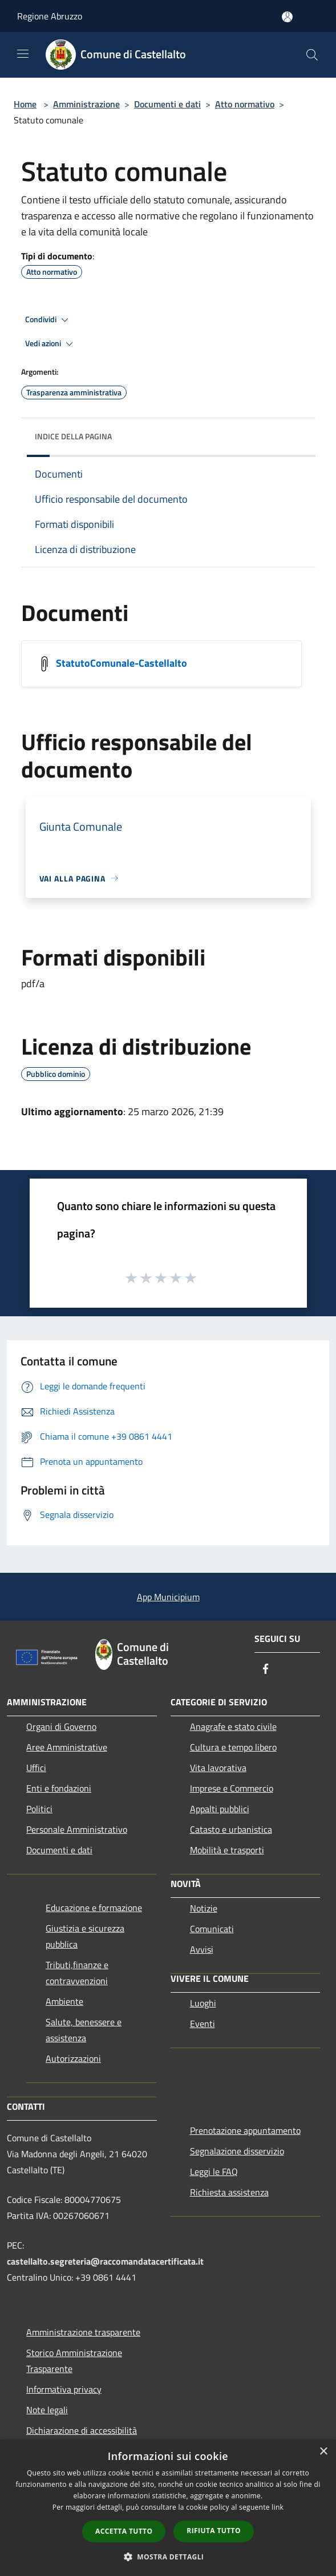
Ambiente (64, 2001)
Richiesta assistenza (229, 2192)
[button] (168, 2556)
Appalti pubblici (219, 1809)
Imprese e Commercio (231, 1788)
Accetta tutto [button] (123, 2531)
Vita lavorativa (218, 1767)
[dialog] (168, 2507)
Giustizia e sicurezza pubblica (85, 1936)
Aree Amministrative (66, 1747)
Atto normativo (244, 104)
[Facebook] (265, 1669)
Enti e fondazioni (58, 1788)
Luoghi (203, 2003)
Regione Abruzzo (49, 16)
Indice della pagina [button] (73, 436)
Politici (39, 1809)
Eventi (202, 2023)
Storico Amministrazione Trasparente (74, 2360)
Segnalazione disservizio (237, 2151)
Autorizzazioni (73, 2058)
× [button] (323, 2451)
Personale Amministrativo (76, 1829)
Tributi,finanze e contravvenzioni (77, 1973)
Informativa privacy (64, 2389)
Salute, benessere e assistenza (84, 2030)
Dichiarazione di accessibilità (81, 2430)
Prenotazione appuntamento (245, 2130)
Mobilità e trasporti (227, 1850)
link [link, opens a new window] (278, 2507)
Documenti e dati (167, 104)
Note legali (47, 2410)
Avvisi (201, 1949)
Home (25, 104)
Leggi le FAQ (214, 2171)
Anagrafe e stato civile (233, 1726)
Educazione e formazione (94, 1907)
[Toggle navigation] (23, 54)
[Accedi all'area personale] (287, 17)
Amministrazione (86, 104)
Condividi (48, 320)
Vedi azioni (50, 344)
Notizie (203, 1908)
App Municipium (168, 1597)
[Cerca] (312, 55)
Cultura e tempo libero (233, 1747)
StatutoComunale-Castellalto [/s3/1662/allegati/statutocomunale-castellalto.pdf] (121, 662)
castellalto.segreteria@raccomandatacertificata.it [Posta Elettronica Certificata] (105, 2261)
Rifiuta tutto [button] (214, 2530)
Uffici (36, 1767)
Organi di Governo (61, 1726)
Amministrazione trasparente (83, 2332)
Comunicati (212, 1929)
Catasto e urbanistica (231, 1829)
